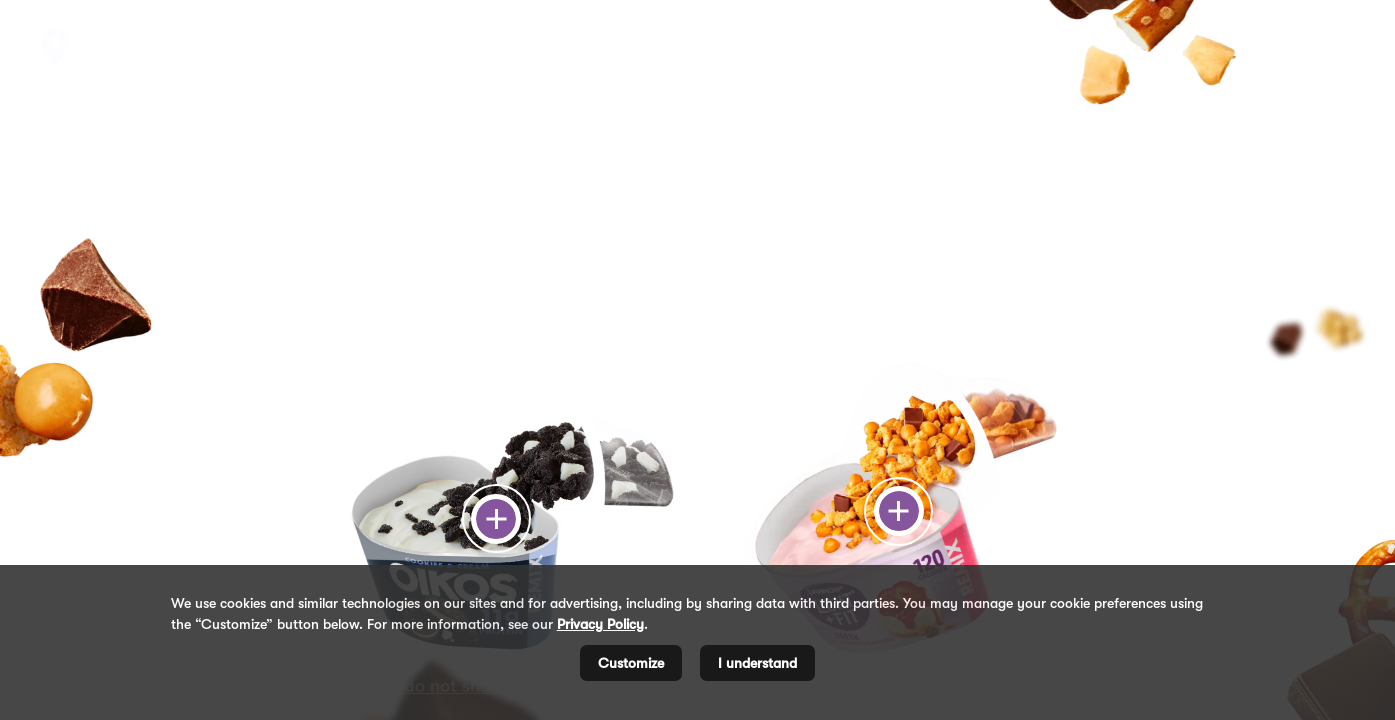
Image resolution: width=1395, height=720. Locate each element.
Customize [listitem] (631, 663)
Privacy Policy (600, 624)
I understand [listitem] (757, 663)
